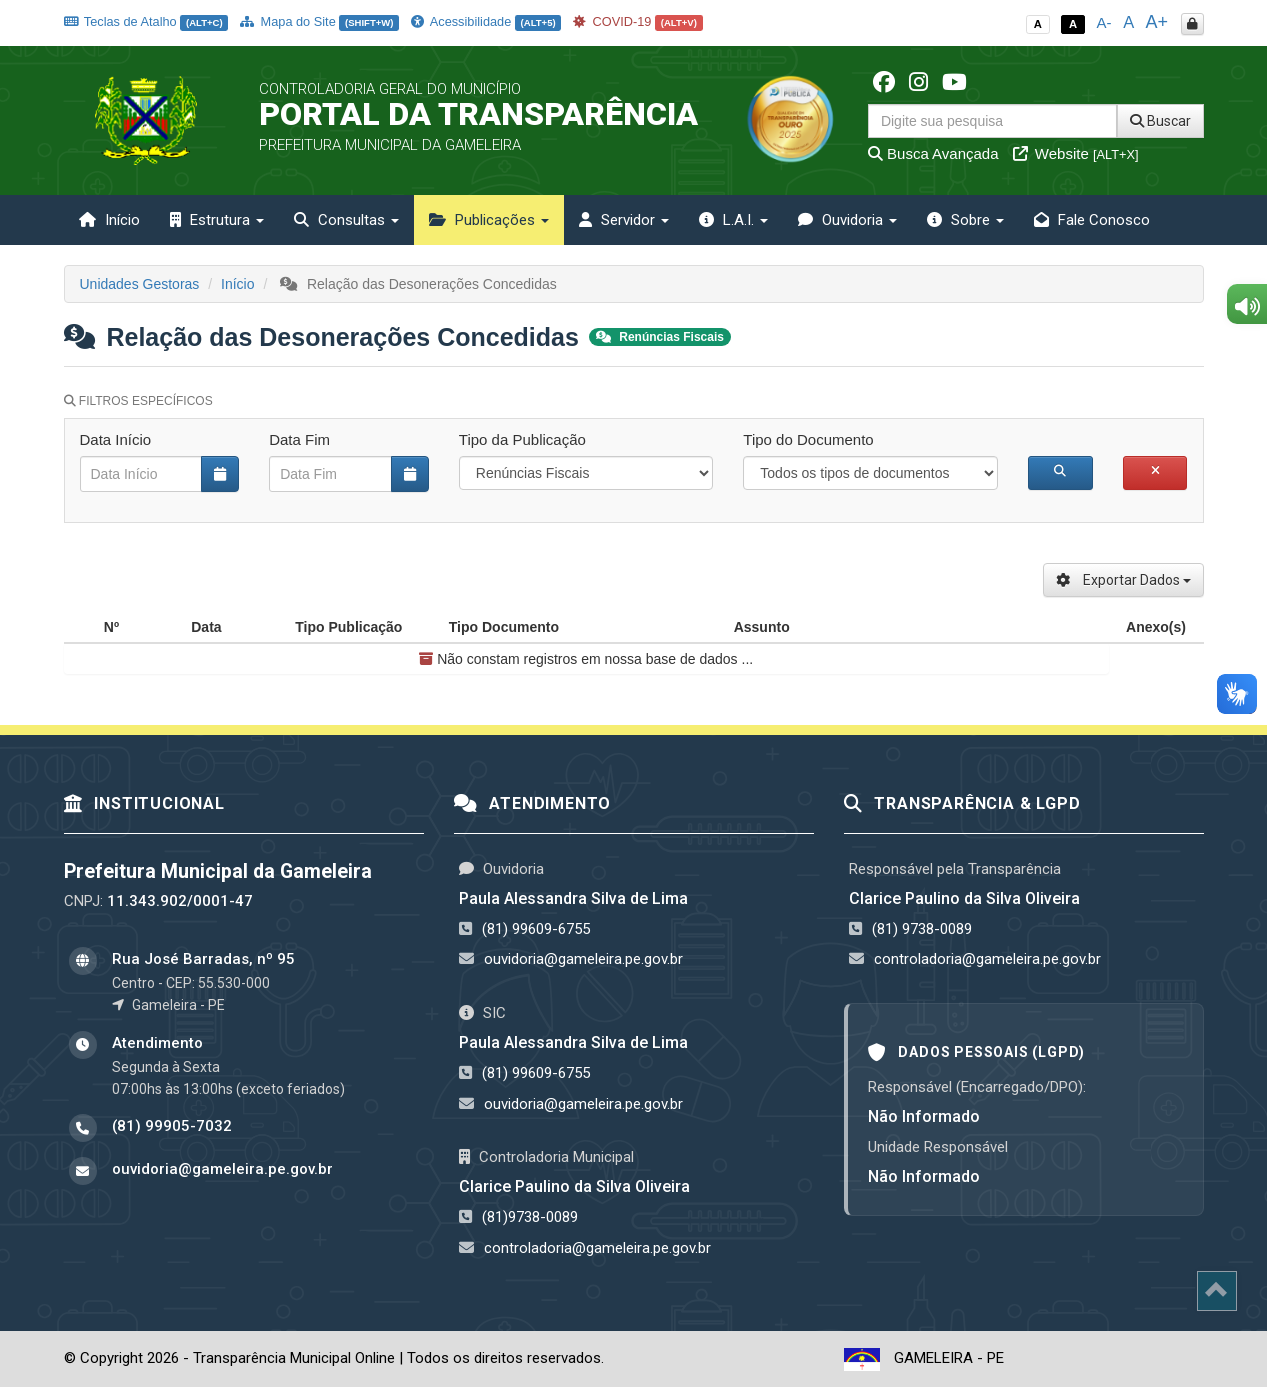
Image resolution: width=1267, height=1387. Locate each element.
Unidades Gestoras (140, 284)
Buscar (1160, 121)
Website (1076, 153)
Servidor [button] (624, 220)
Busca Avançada (933, 153)
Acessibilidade (486, 21)
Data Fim (299, 439)
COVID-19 (638, 21)
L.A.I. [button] (733, 220)
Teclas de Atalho (146, 21)
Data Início (116, 439)
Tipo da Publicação (522, 439)
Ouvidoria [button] (847, 220)
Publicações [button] (489, 220)
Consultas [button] (346, 220)
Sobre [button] (965, 220)
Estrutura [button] (217, 220)
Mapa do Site (319, 21)
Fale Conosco (1092, 220)
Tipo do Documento (808, 439)
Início (109, 220)
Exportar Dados (1123, 580)
